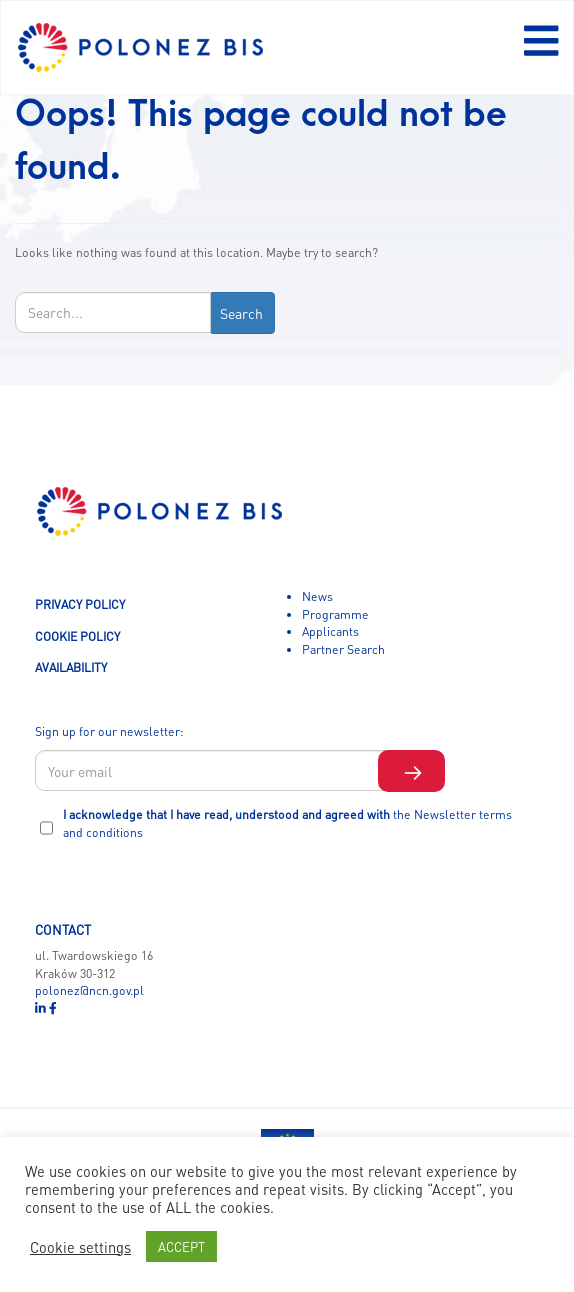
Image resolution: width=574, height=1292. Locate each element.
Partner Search (343, 649)
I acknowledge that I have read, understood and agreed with (287, 823)
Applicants (330, 631)
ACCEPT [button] (181, 1246)
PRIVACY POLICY (80, 604)
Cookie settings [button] (80, 1247)
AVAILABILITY (71, 667)
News (317, 596)
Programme (335, 614)
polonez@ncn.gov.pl (89, 990)
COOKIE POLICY (77, 636)
